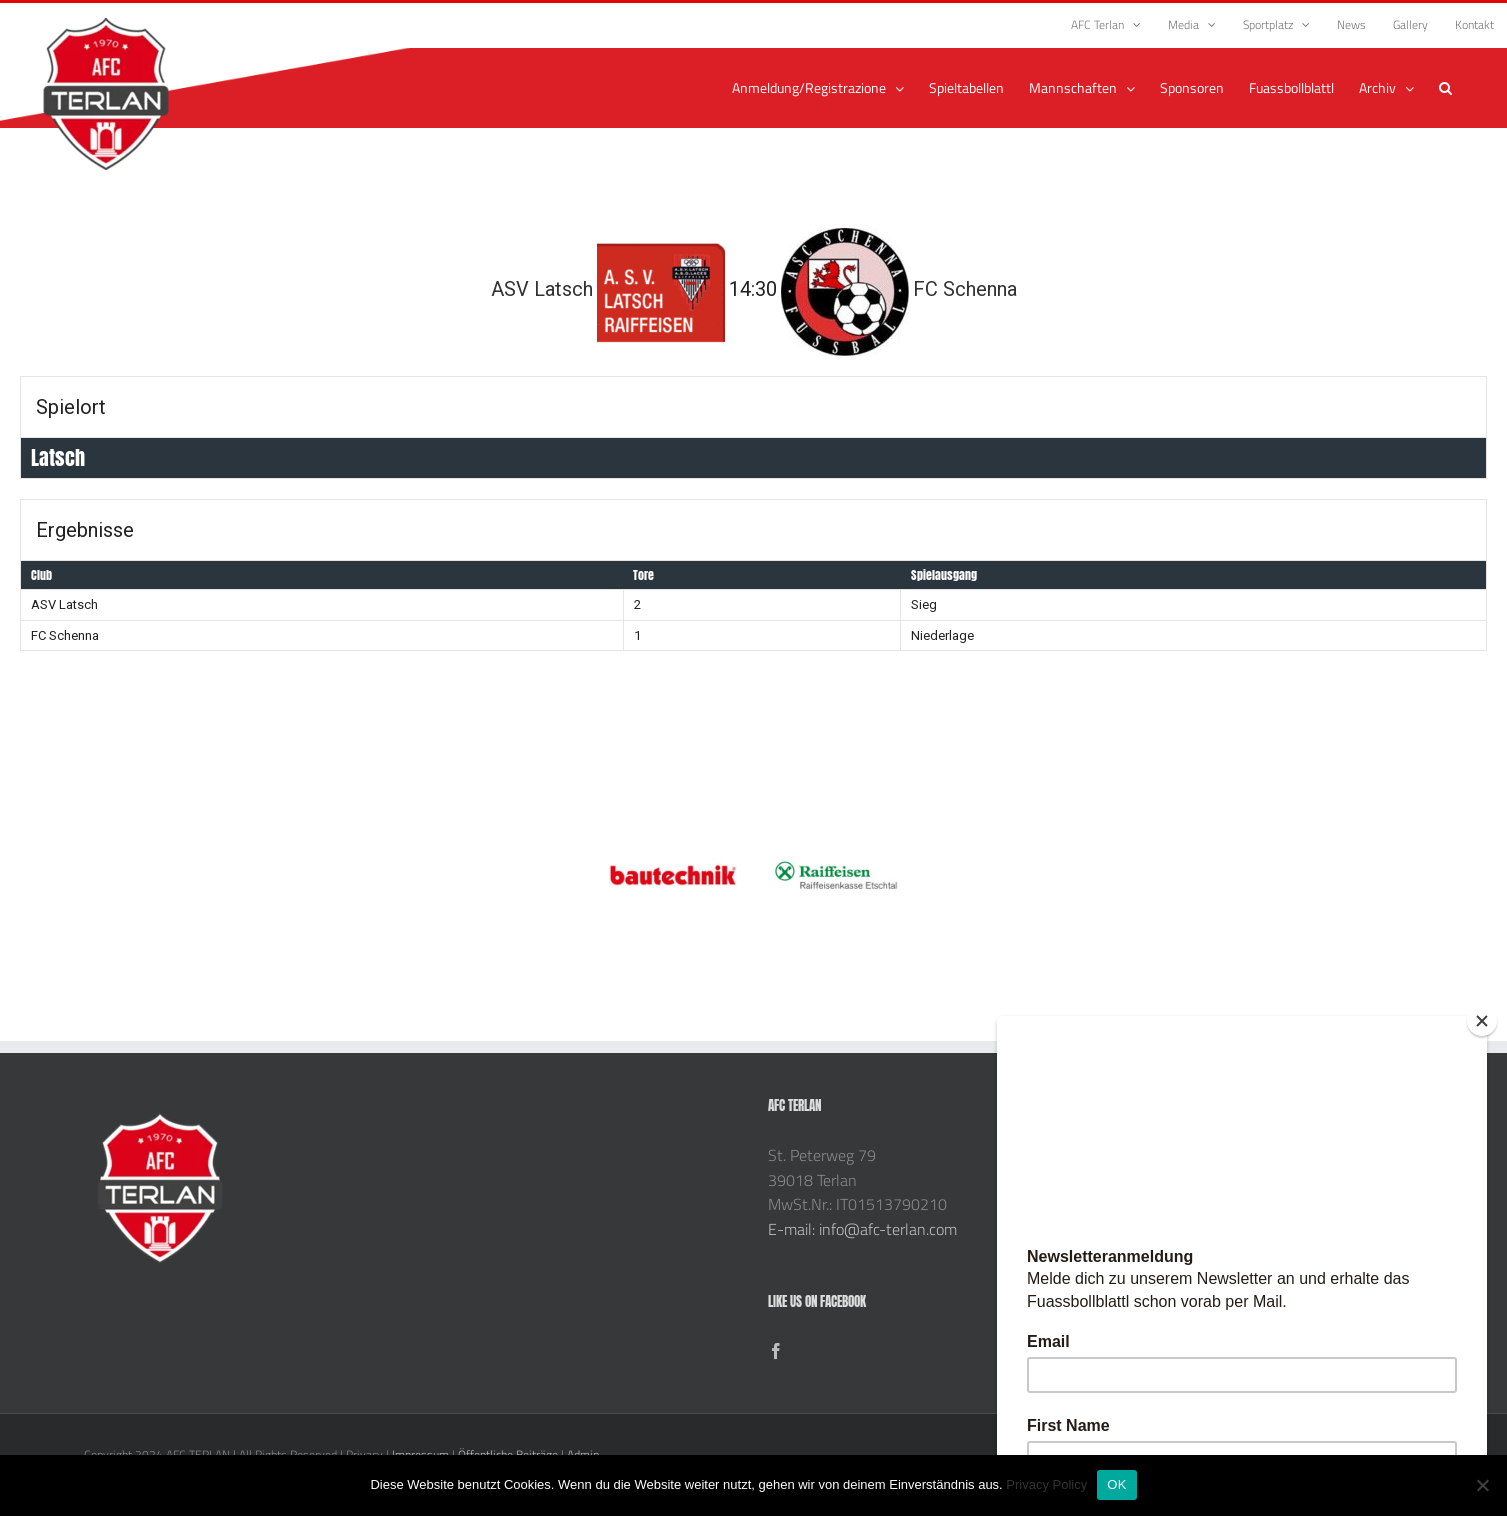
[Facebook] (776, 1351)
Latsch (58, 457)
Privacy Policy (1046, 1484)
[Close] (1482, 1021)
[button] (1445, 88)
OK (1116, 1484)
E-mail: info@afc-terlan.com (862, 1229)
